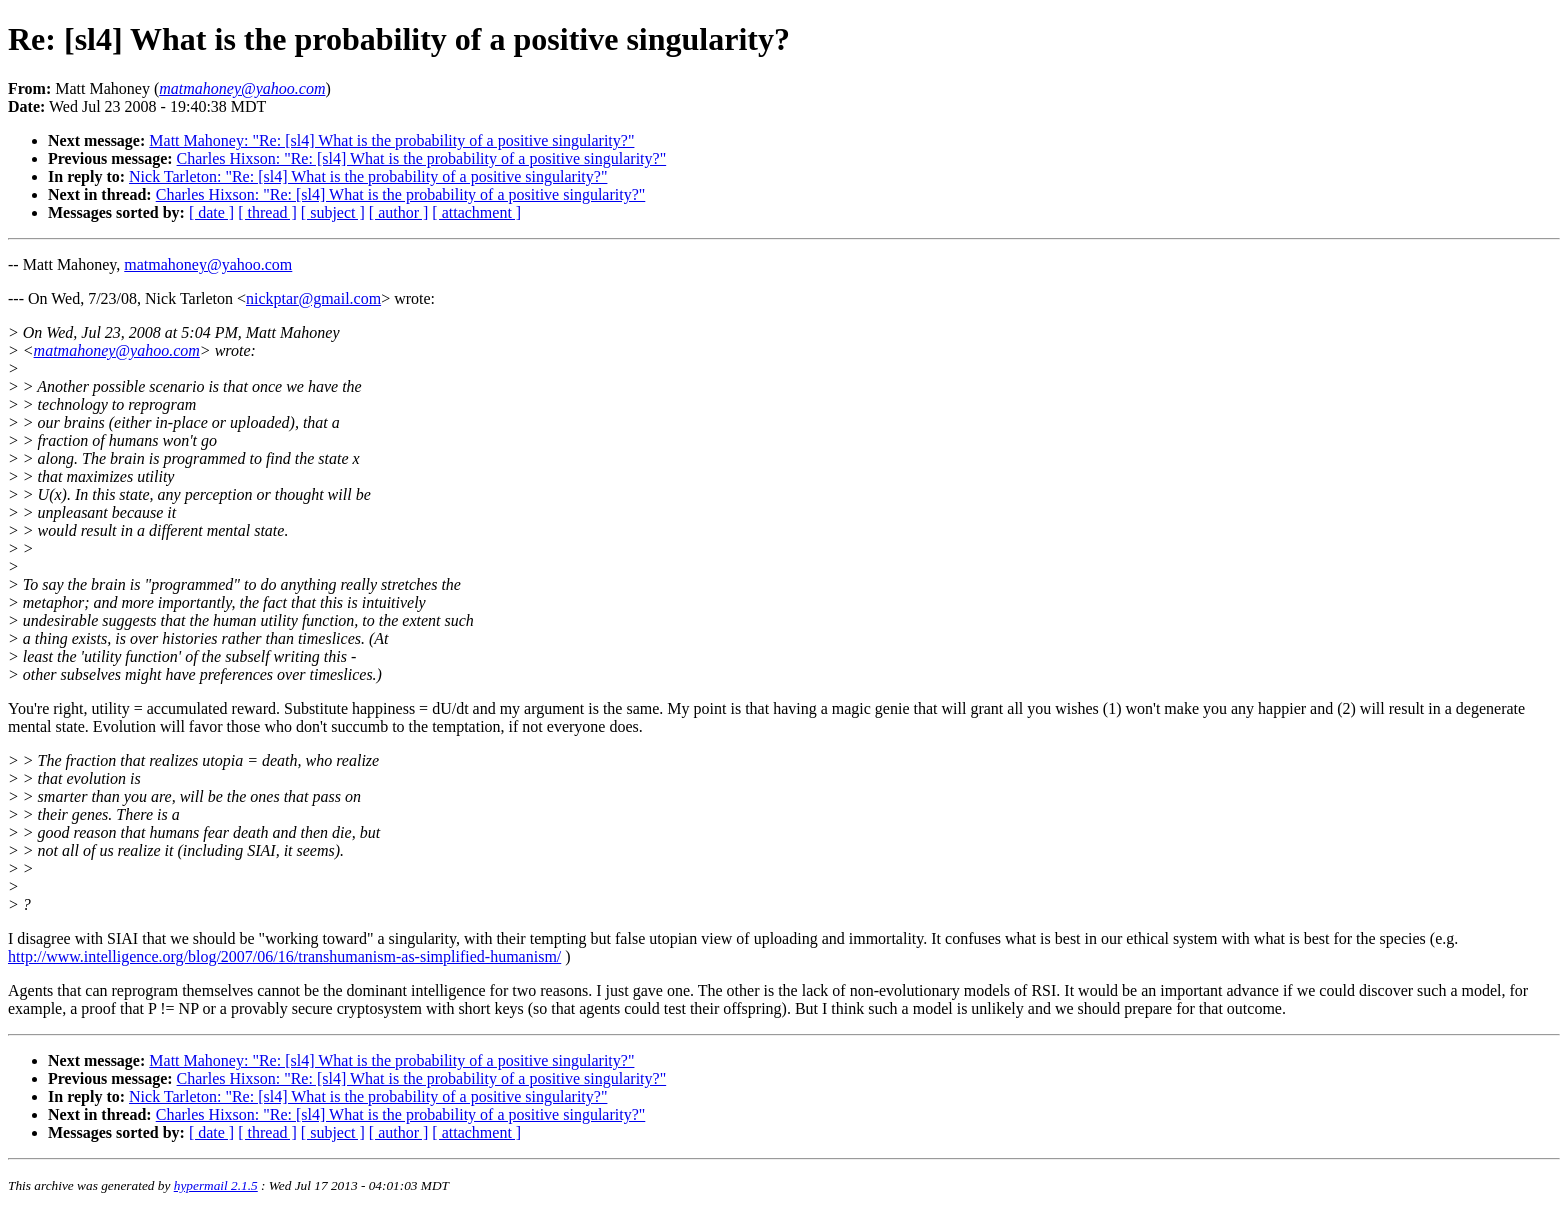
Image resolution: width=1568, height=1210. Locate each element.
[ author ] (399, 212)
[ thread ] (267, 212)
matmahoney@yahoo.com (208, 264)
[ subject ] (333, 212)
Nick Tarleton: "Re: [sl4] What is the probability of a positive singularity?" (368, 176)
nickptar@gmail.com (313, 298)
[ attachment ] (476, 212)
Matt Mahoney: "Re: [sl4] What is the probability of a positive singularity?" (391, 140)
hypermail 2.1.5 (216, 1185)
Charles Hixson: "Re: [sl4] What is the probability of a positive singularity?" (422, 158)
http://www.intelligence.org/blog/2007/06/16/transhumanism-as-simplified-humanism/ (284, 956)
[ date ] (211, 212)
